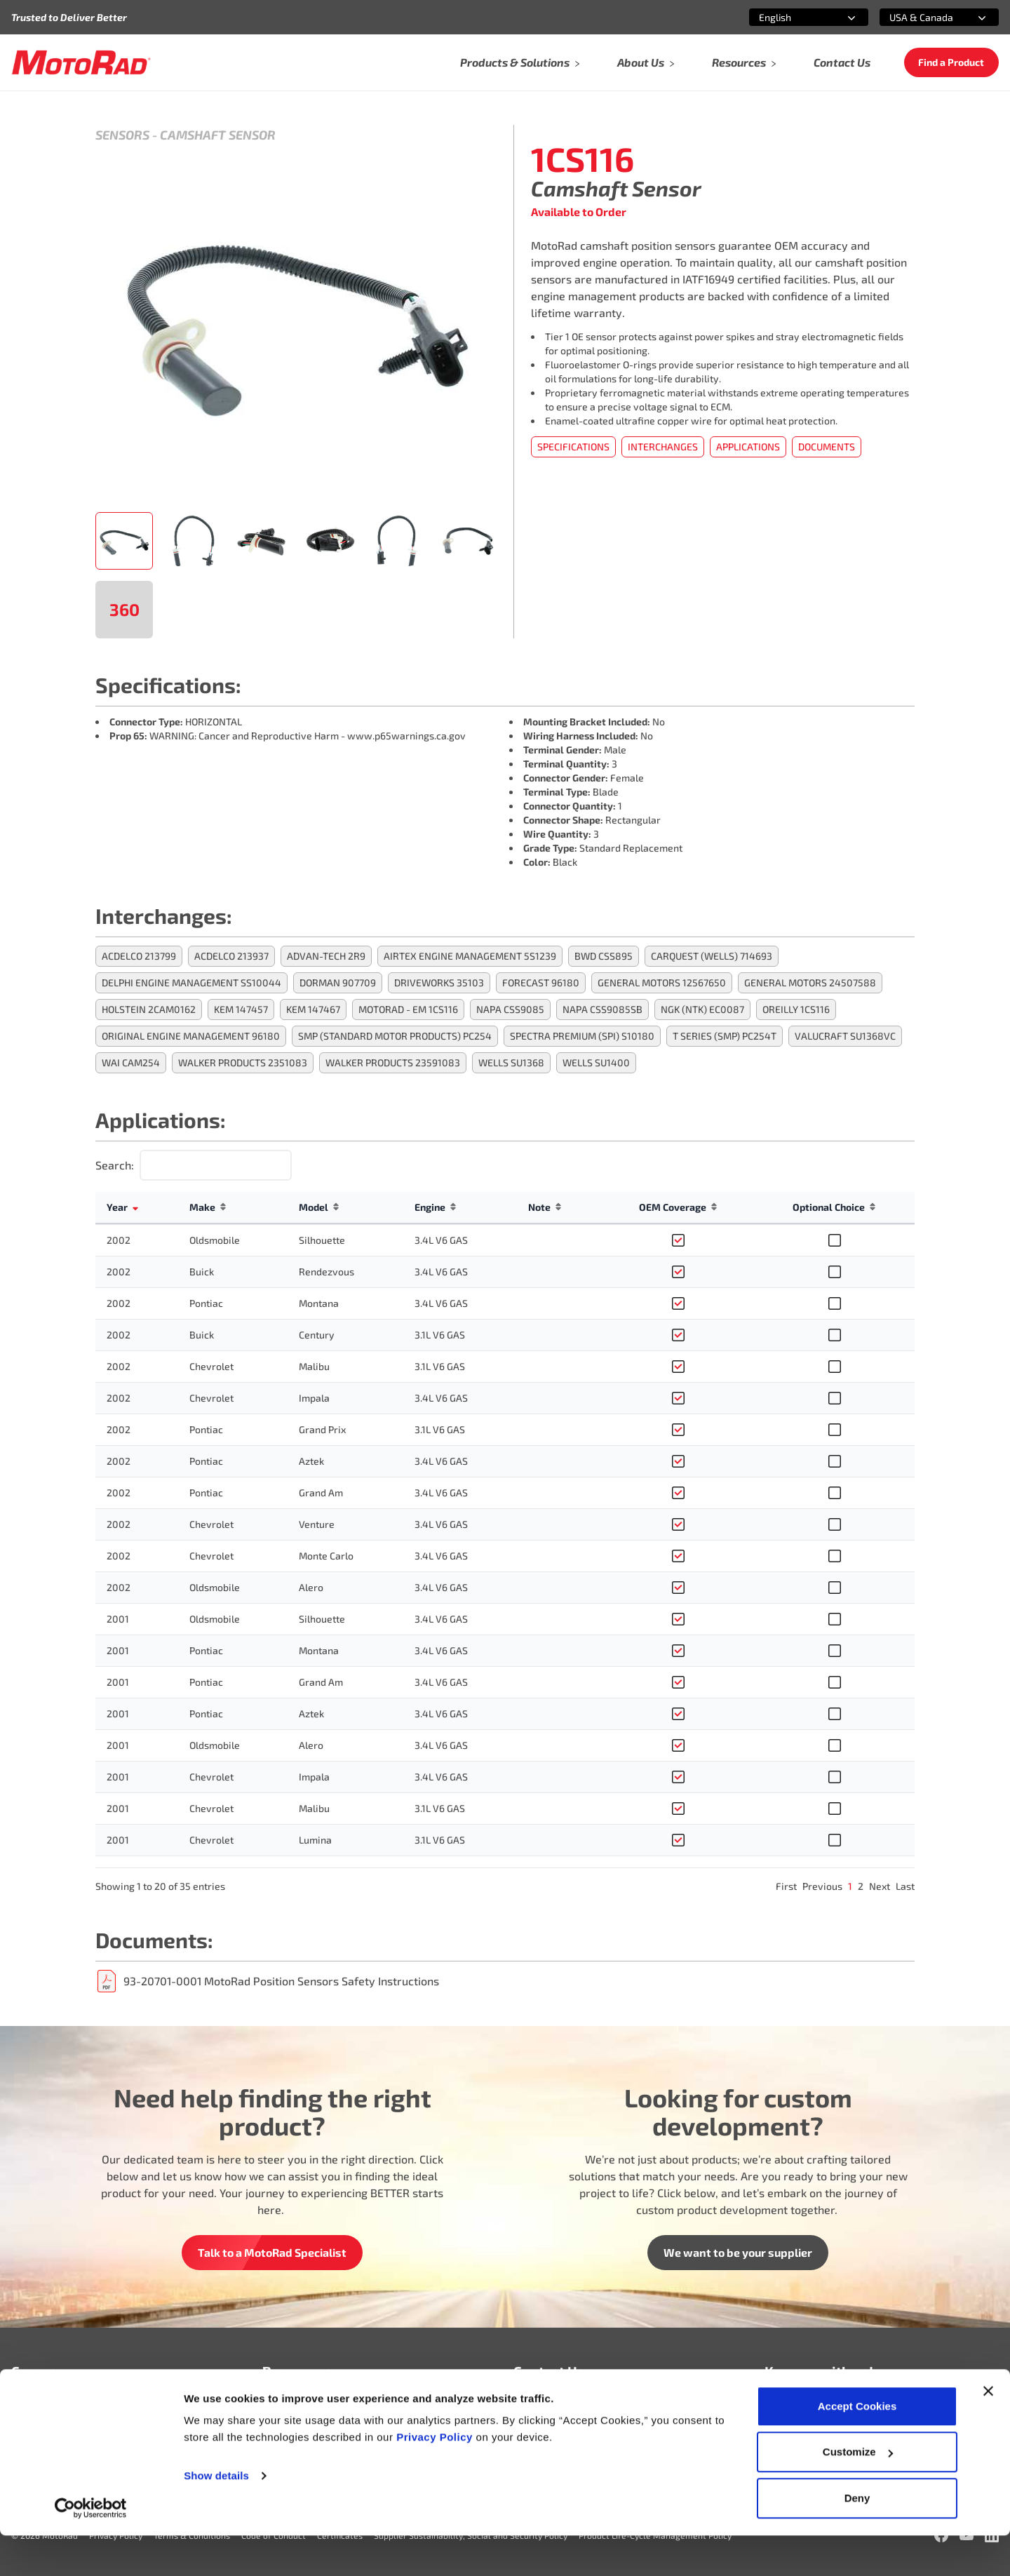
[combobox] (792, 17)
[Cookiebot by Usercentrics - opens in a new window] (90, 2548)
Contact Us (842, 62)
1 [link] (850, 1886)
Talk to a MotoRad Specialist (272, 2252)
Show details (216, 2516)
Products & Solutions (520, 62)
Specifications (573, 446)
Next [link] (879, 1886)
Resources (744, 62)
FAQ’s (276, 2406)
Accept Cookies (857, 2447)
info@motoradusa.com (570, 2406)
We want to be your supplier (738, 2252)
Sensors (122, 134)
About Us (646, 62)
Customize (858, 2493)
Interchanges (663, 446)
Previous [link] (822, 1886)
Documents (826, 446)
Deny (857, 2538)
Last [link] (905, 1886)
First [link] (786, 1886)
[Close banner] (988, 2431)
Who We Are (43, 2406)
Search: (114, 1165)
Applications (748, 446)
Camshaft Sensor (218, 134)
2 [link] (860, 1886)
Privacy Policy (436, 2477)
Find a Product (951, 62)
